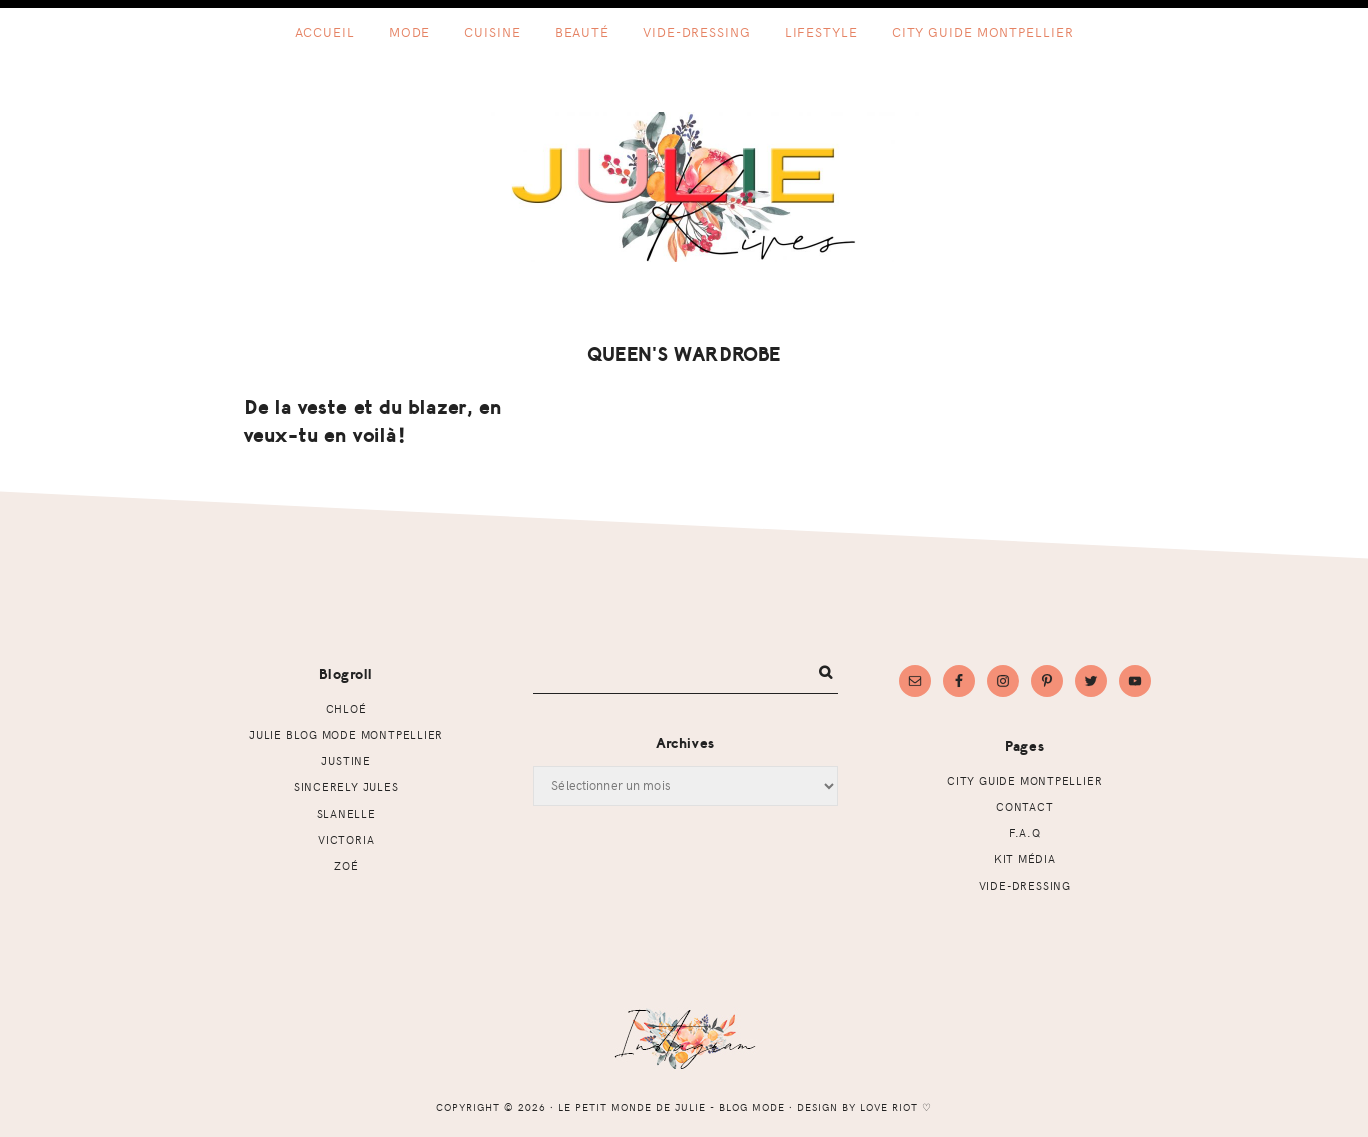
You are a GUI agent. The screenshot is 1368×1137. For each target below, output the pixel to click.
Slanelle (346, 813)
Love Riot (889, 1107)
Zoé (346, 865)
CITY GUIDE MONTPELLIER (1024, 780)
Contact (1025, 806)
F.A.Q (1025, 832)
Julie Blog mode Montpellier (346, 734)
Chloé (346, 708)
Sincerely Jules (346, 786)
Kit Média (1025, 858)
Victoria (346, 839)
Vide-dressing (1025, 885)
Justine (346, 760)
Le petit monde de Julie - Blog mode (684, 187)
